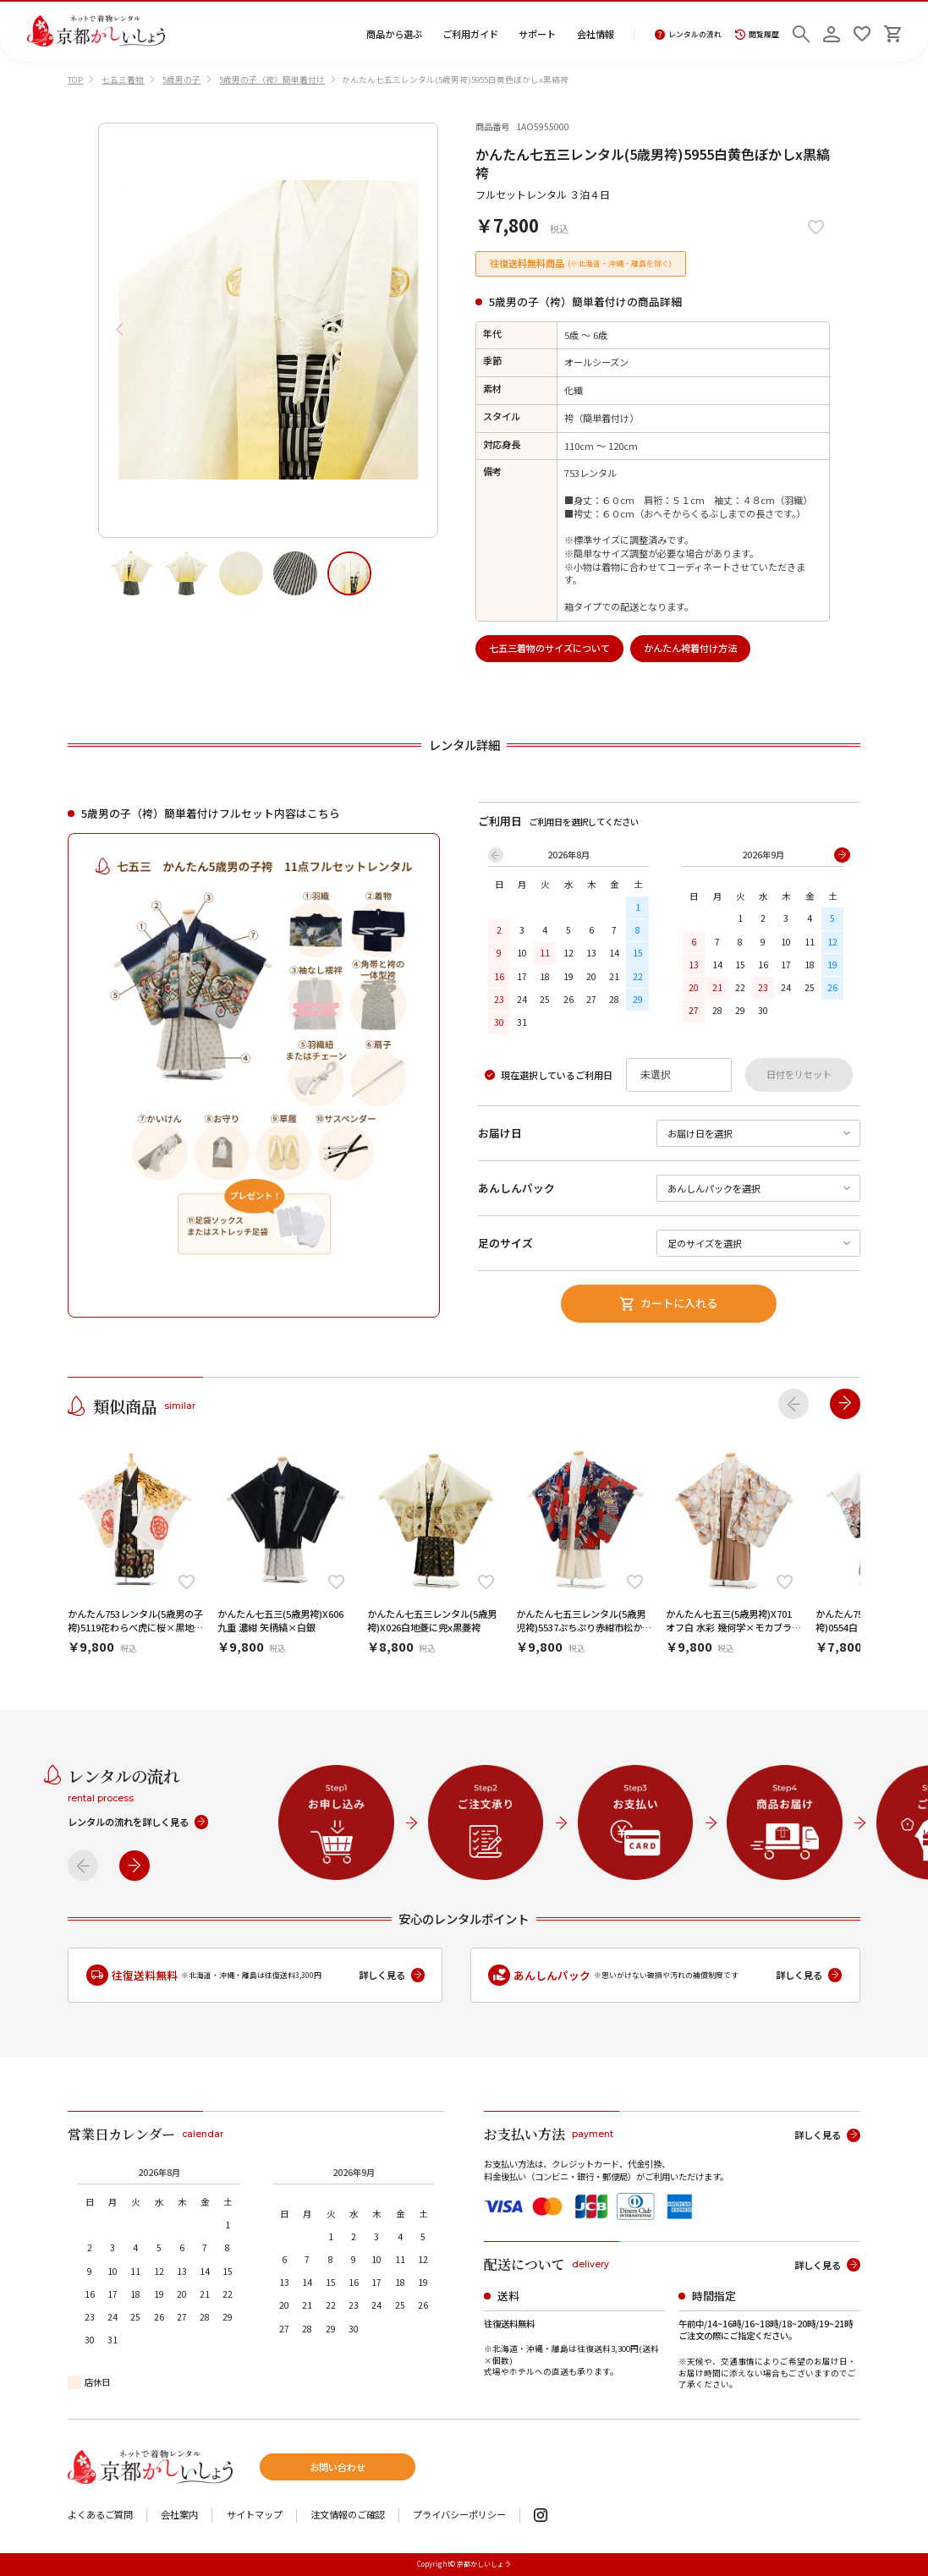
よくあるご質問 (100, 2514)
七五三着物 (123, 79)
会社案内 (179, 2514)
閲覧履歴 (757, 35)
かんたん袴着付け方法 (690, 648)
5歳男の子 (181, 79)
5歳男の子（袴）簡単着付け (272, 79)
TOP (75, 79)
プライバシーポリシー (459, 2514)
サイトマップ (255, 2514)
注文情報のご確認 (347, 2514)
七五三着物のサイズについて (549, 648)
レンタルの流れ (688, 35)
